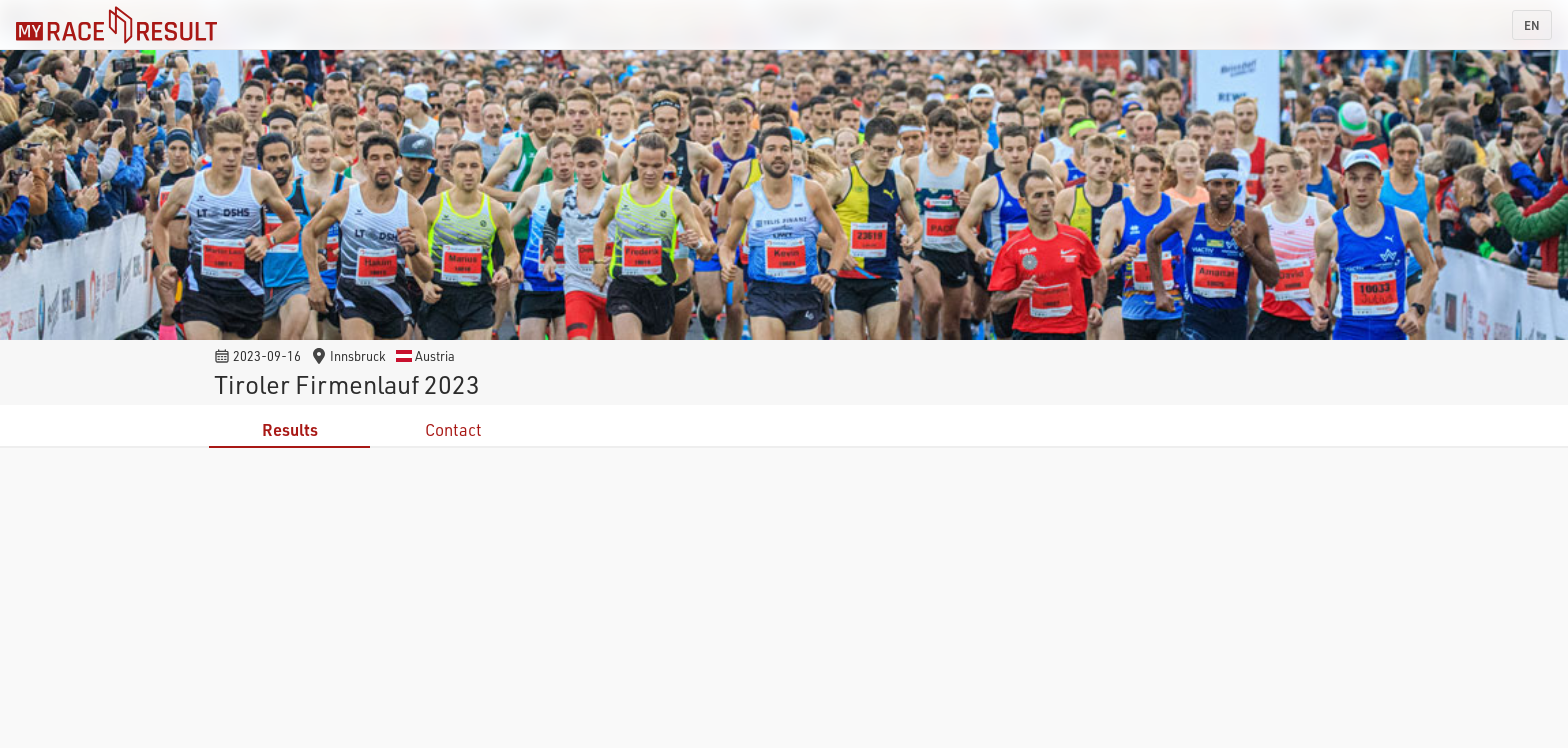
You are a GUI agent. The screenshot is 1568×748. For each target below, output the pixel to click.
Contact (453, 429)
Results (290, 429)
